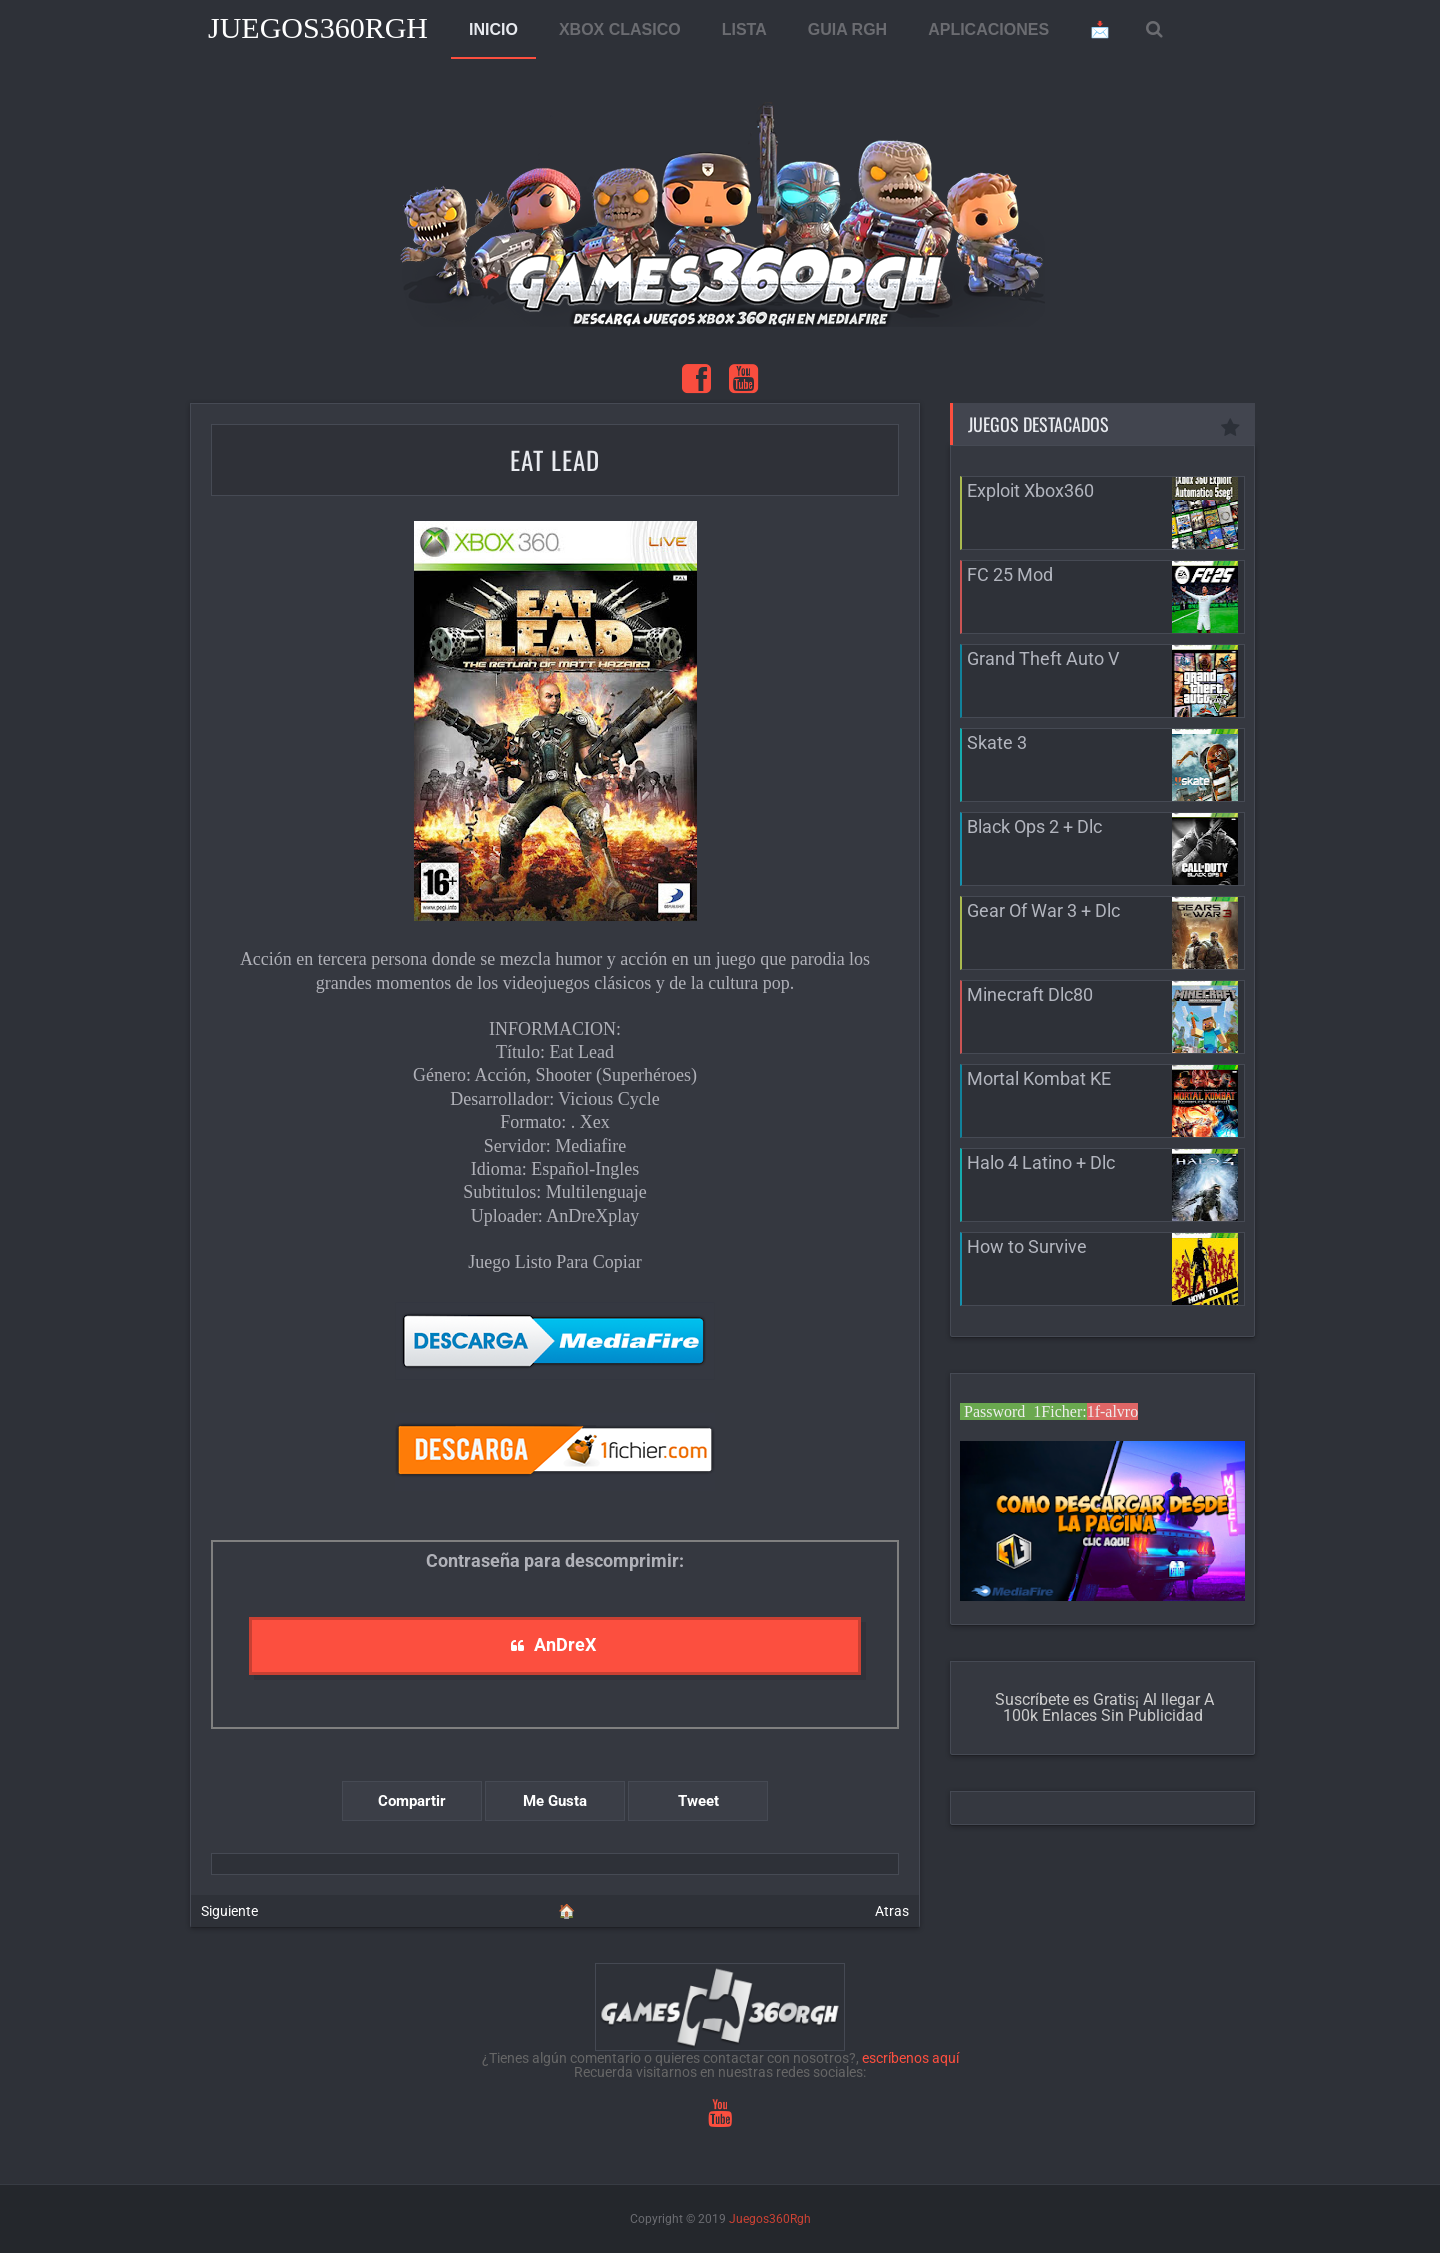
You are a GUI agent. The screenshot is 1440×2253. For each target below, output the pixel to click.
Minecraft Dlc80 (1030, 994)
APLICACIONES (988, 29)
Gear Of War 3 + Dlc (1043, 910)
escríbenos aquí (910, 2058)
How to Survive (1027, 1246)
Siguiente (229, 1911)
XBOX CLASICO (620, 29)
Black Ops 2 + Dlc (1034, 826)
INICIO (493, 29)
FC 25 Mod (1010, 574)
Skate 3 (997, 742)
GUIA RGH (847, 29)
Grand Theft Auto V (1043, 658)
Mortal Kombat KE (1039, 1078)
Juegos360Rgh (318, 27)
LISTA (744, 29)
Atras (892, 1911)
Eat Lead (555, 459)
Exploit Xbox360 (1030, 490)
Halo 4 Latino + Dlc (1041, 1162)
